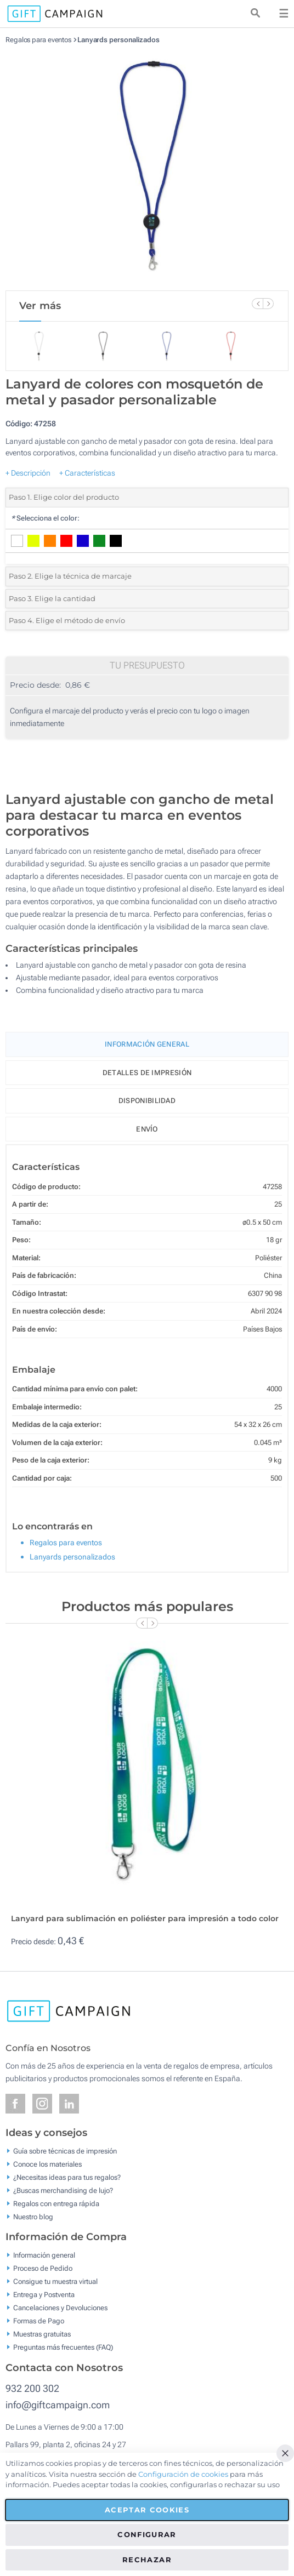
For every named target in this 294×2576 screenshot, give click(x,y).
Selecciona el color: (45, 518)
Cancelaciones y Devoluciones (60, 2308)
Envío (147, 1129)
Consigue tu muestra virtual (55, 2281)
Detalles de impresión (147, 1073)
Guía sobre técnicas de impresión (65, 2150)
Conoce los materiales (47, 2164)
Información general (44, 2255)
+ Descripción (27, 473)
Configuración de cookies (183, 2474)
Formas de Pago (38, 2321)
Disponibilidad (147, 1100)
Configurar (147, 2534)
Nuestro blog (33, 2216)
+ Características (87, 473)
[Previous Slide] (257, 303)
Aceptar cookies (147, 2509)
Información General (147, 1044)
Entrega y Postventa (44, 2295)
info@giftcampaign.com (57, 2405)
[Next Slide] (268, 303)
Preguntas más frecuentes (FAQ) (63, 2347)
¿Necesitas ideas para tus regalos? (67, 2177)
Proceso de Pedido (42, 2268)
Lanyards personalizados (118, 40)
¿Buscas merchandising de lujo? (63, 2190)
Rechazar (147, 2559)
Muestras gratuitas (42, 2334)
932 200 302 (32, 2388)
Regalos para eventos (38, 40)
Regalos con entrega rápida (56, 2203)
